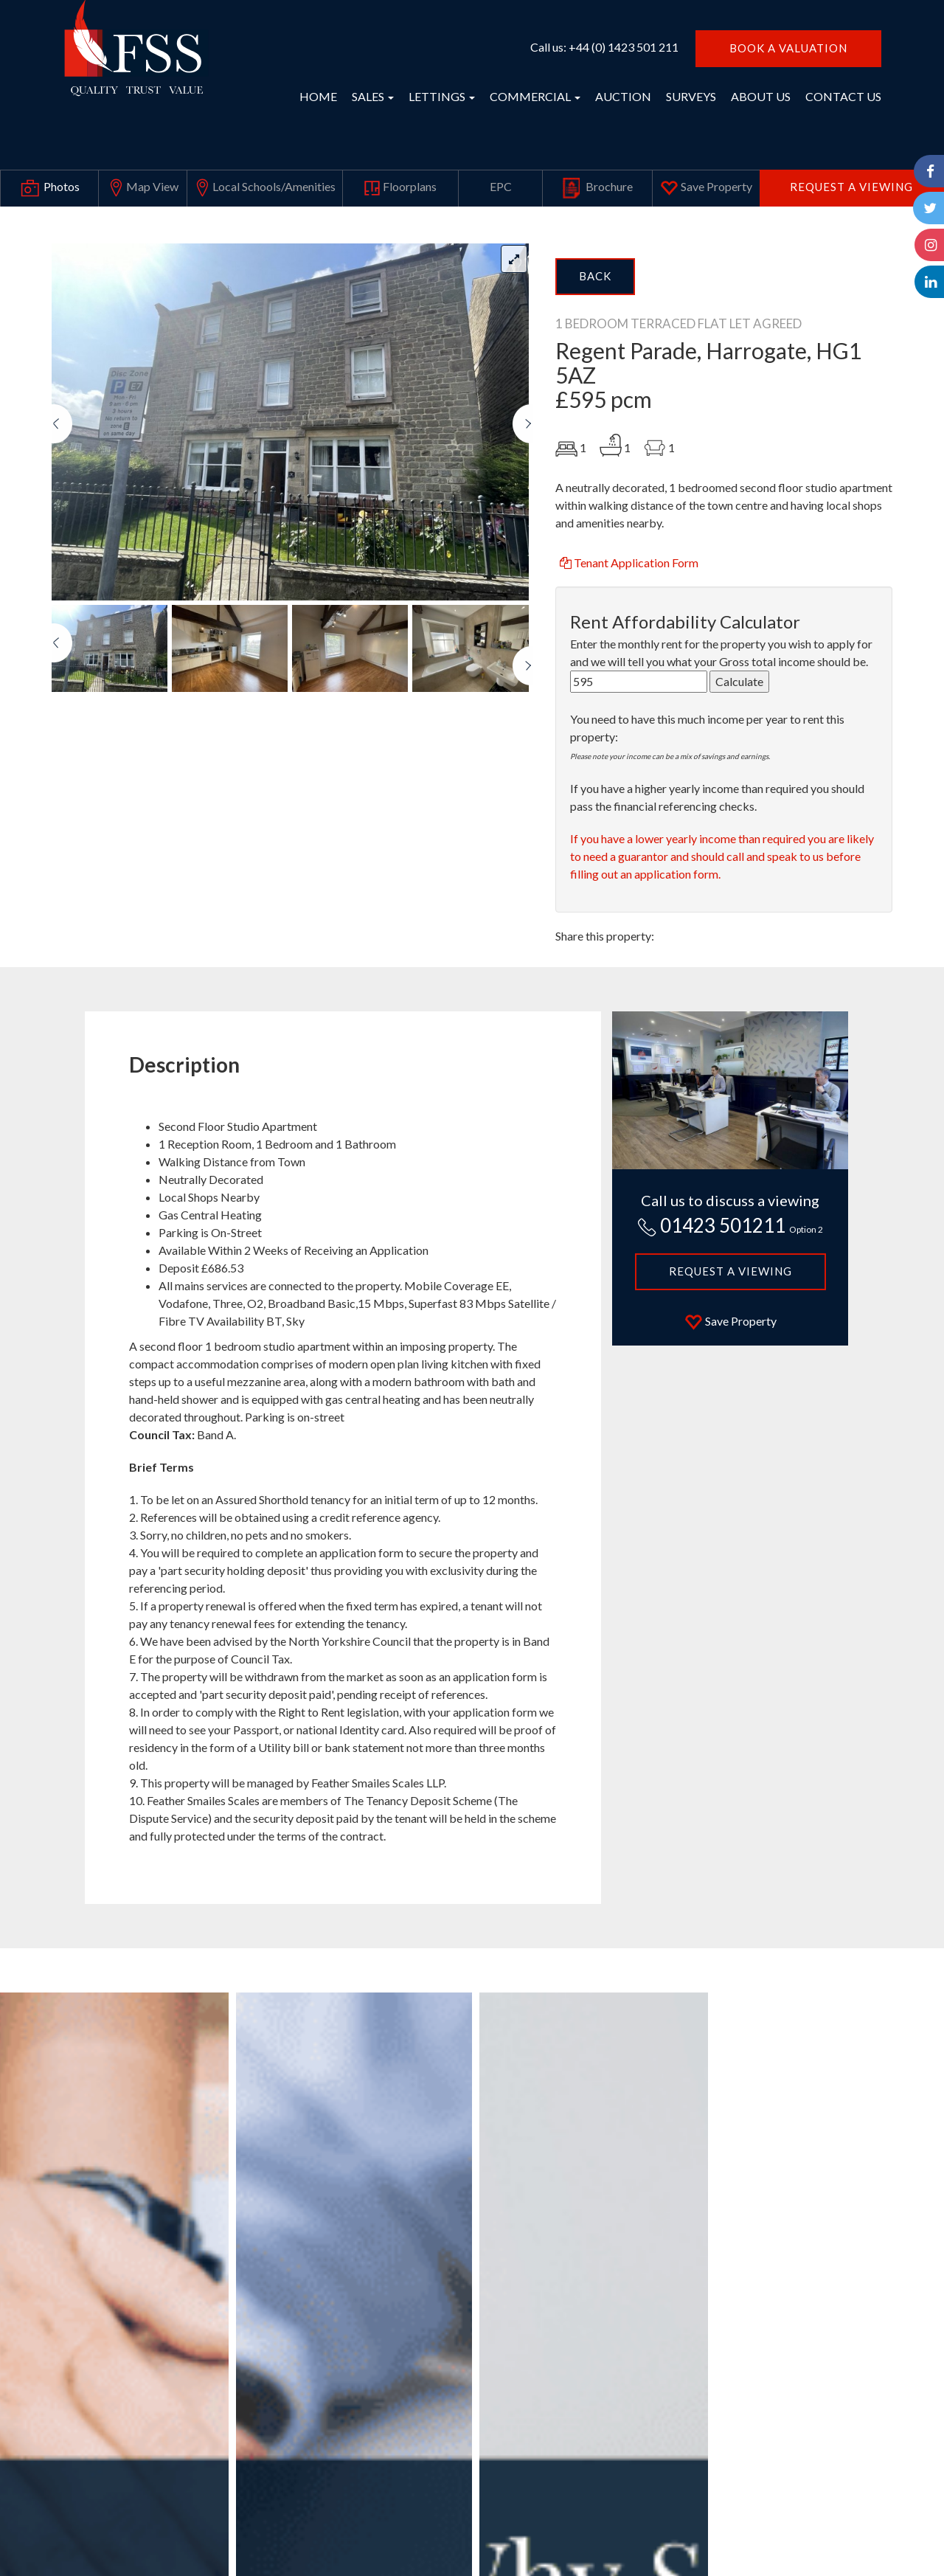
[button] (62, 502)
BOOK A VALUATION (788, 48)
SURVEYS (691, 96)
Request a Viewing (851, 186)
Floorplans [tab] (400, 187)
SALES (373, 96)
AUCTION (623, 96)
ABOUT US (761, 96)
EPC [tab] (501, 186)
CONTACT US (843, 96)
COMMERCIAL (535, 96)
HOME (318, 96)
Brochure (597, 188)
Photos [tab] (49, 188)
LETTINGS (442, 96)
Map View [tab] (142, 187)
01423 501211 (730, 1225)
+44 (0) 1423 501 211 (623, 47)
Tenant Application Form (628, 562)
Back (595, 276)
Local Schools (264, 187)
